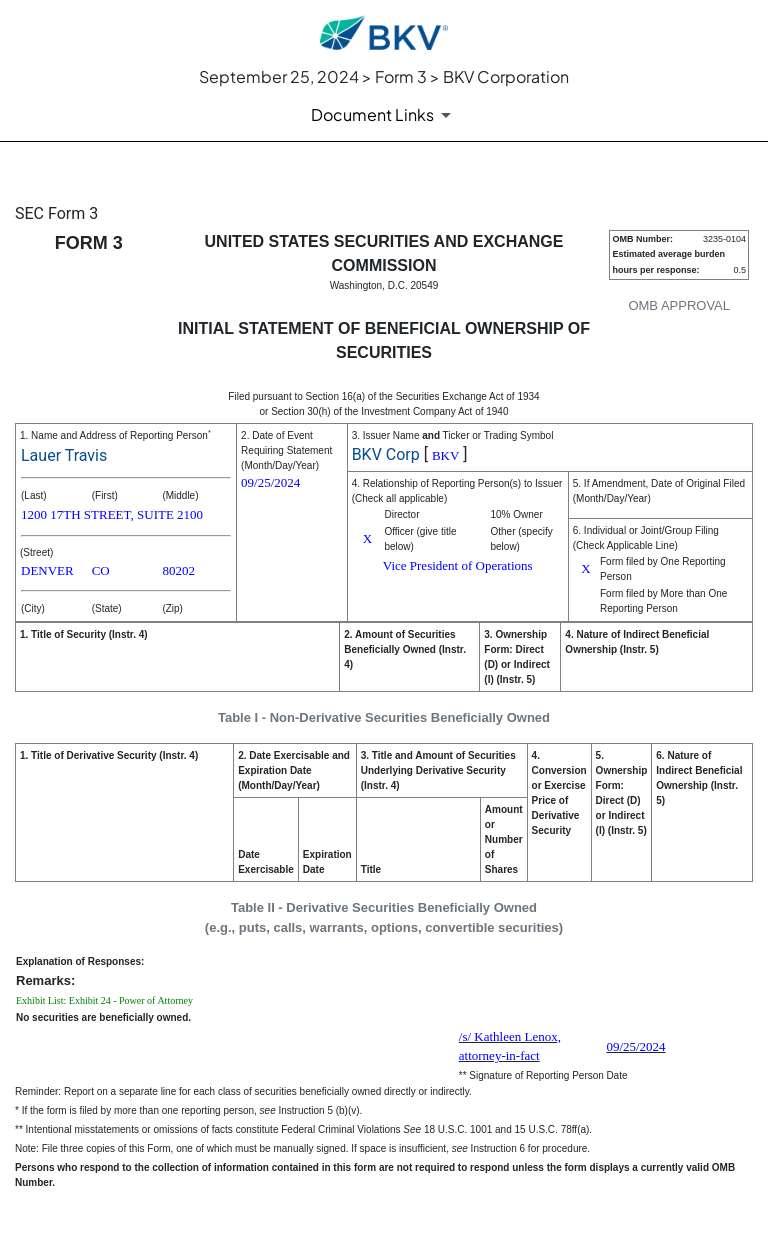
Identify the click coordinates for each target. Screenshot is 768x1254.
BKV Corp (386, 454)
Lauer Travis (64, 455)
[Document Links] (384, 115)
